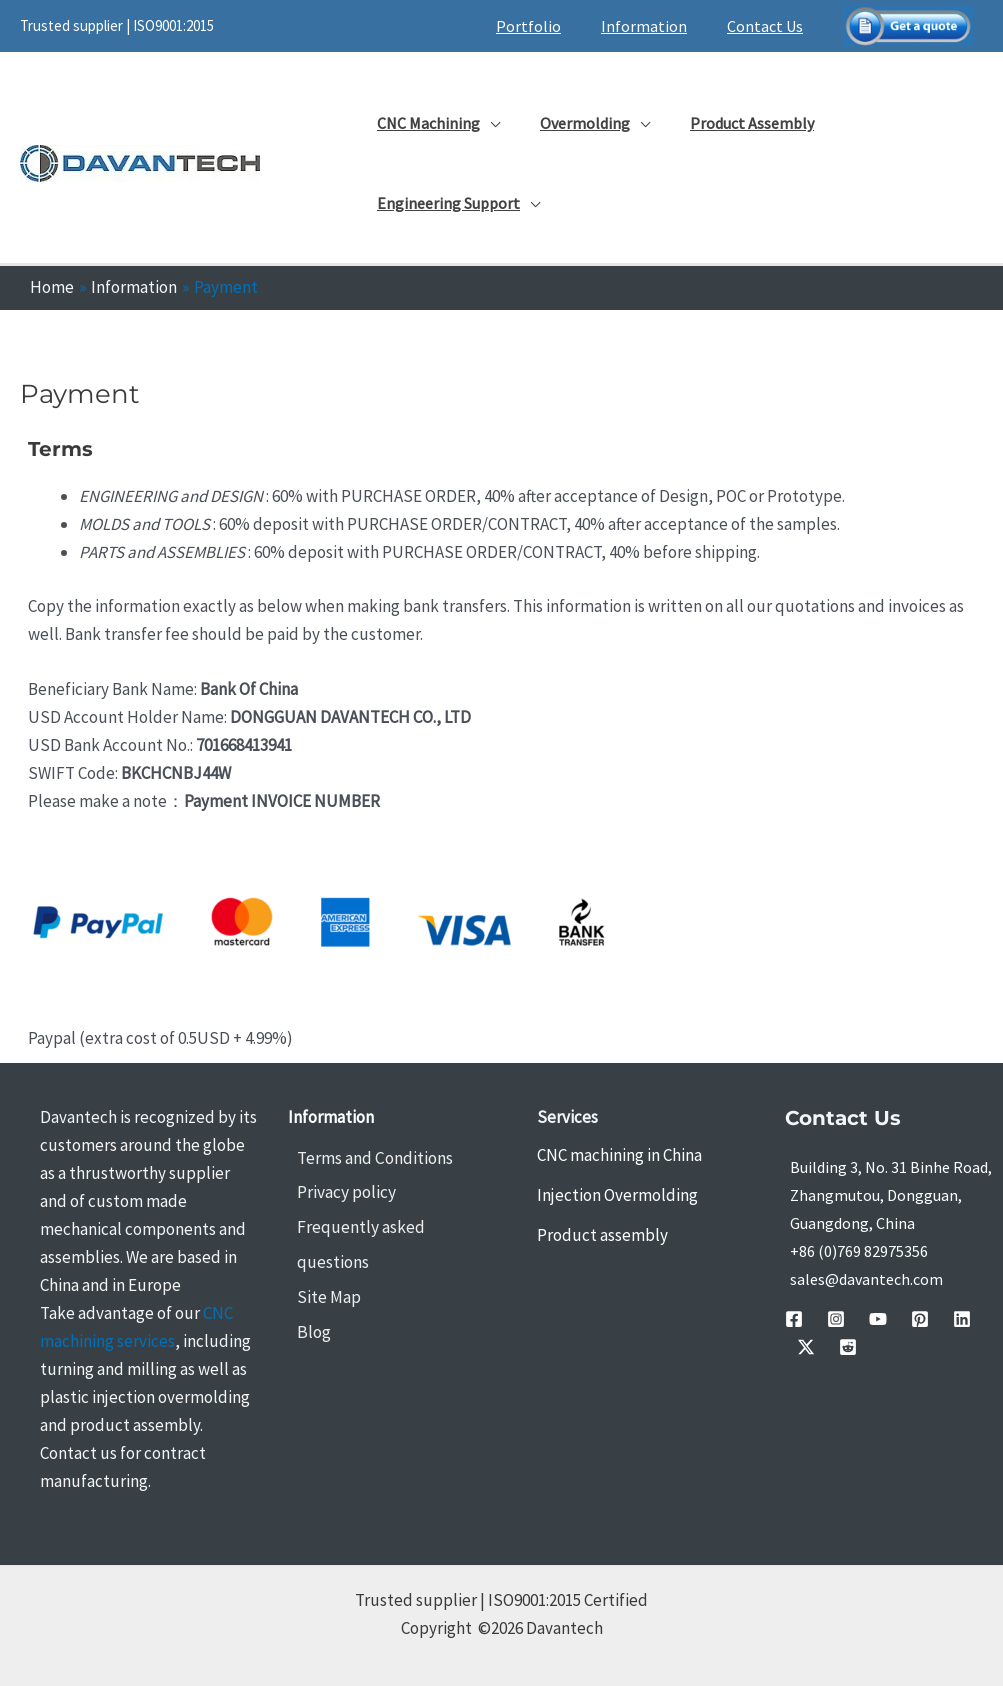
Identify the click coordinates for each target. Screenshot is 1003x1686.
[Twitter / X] (944, 1319)
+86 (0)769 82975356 (859, 1251)
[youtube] (854, 1319)
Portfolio (548, 26)
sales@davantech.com (866, 1279)
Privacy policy (337, 1192)
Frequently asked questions (389, 1226)
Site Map (320, 1260)
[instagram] (824, 1319)
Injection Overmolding (617, 1195)
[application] (486, 123)
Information (656, 26)
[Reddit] (974, 1319)
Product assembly (602, 1235)
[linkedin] (914, 1319)
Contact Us (769, 26)
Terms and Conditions (365, 1158)
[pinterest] (884, 1319)
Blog (304, 1294)
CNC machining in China (619, 1155)
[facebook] (794, 1319)
